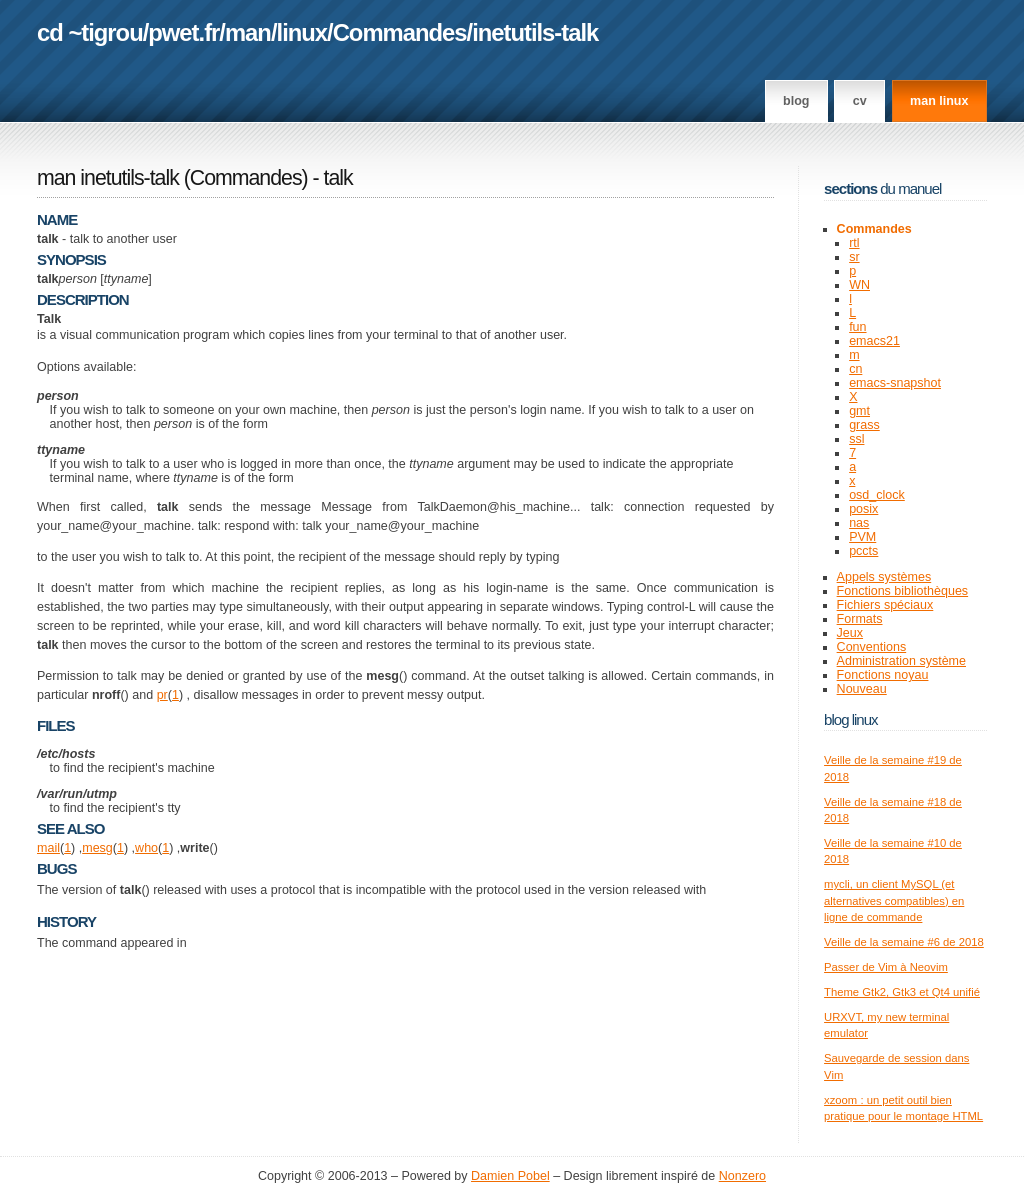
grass (864, 425)
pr (162, 695)
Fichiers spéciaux (885, 605)
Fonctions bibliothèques (903, 591)
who (146, 848)
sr (854, 257)
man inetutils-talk (108, 178)
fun (857, 327)
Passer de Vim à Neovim (886, 967)
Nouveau (862, 689)
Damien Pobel (510, 1176)
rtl (854, 243)
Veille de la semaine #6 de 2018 (904, 942)
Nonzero (742, 1176)
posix (863, 509)
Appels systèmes (884, 577)
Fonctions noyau (883, 675)
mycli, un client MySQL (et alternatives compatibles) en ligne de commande (894, 900)
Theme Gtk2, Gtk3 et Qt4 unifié (902, 992)
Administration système (901, 661)
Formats (860, 619)
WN (859, 285)
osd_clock (877, 495)
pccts (863, 551)
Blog (796, 101)
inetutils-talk (535, 32)
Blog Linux (851, 719)
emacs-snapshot (895, 383)
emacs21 (874, 341)
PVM (862, 537)
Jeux (850, 633)
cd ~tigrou (90, 32)
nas (859, 523)
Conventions (872, 647)
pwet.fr (183, 32)
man (248, 32)
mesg (97, 848)
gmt (859, 411)
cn (855, 369)
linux (302, 32)
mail (48, 848)
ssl (856, 439)
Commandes (400, 32)
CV (860, 101)
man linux (939, 101)
